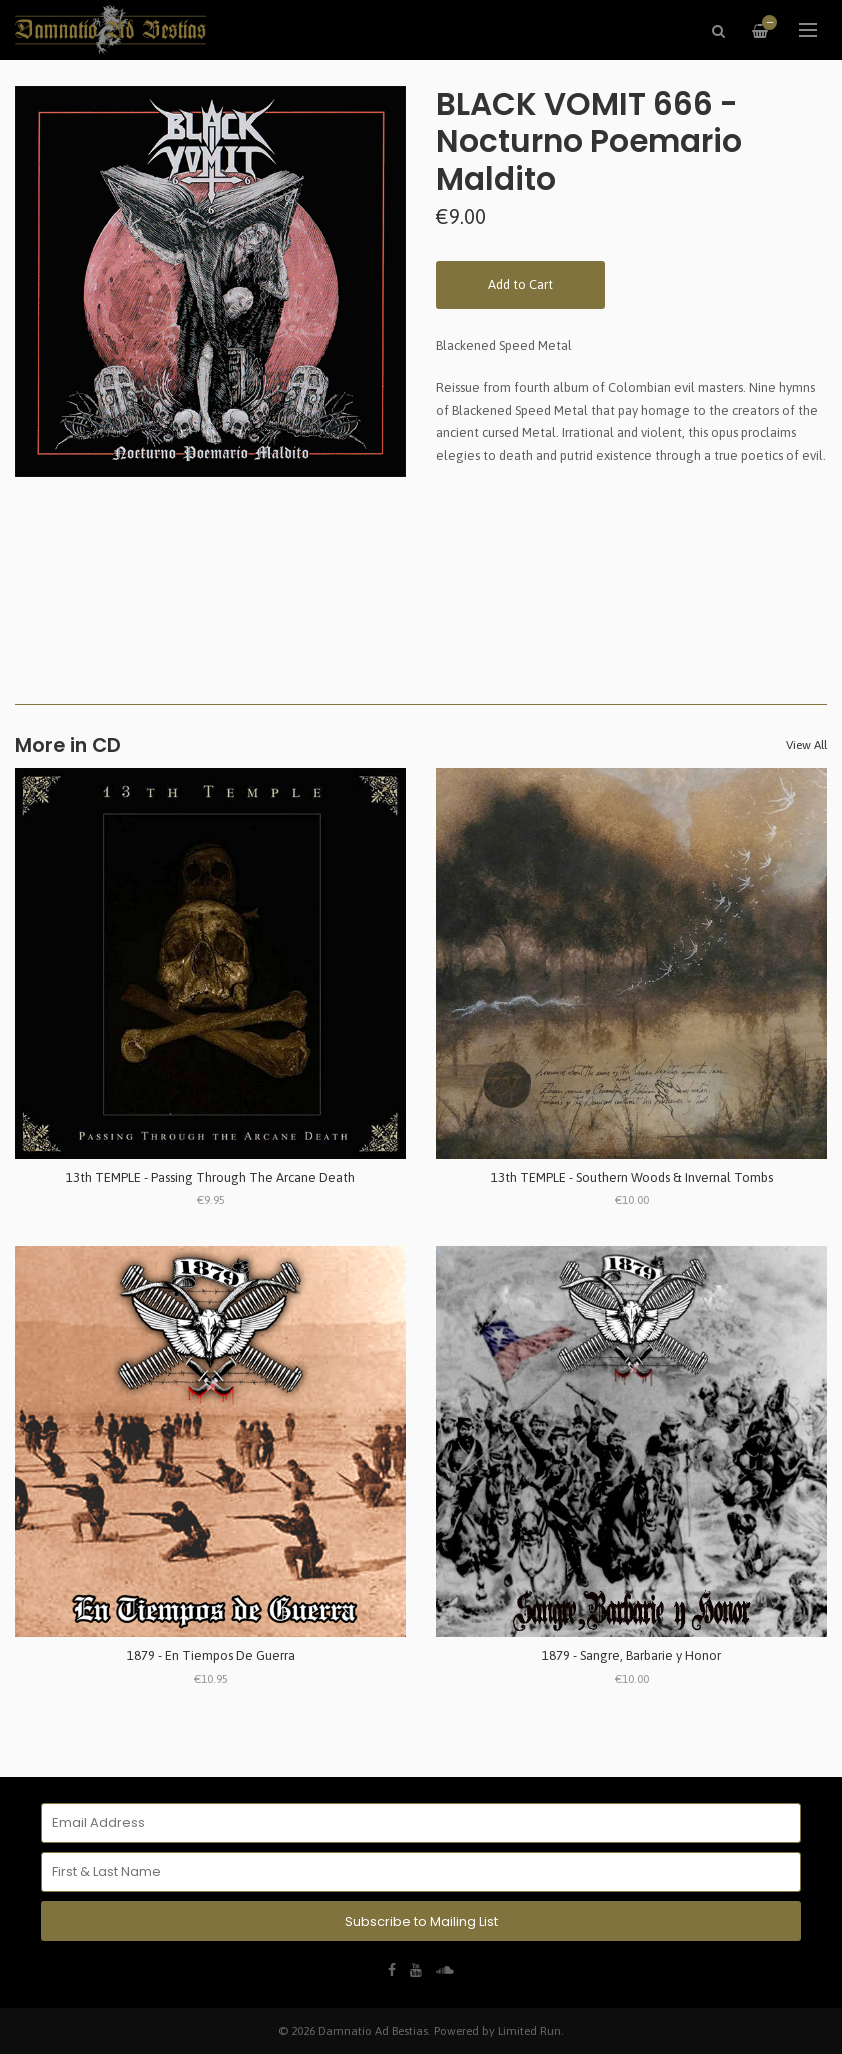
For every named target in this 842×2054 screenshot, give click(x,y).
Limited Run (529, 2030)
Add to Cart (520, 284)
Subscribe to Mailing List (421, 1921)
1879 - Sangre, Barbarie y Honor (631, 1655)
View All (806, 745)
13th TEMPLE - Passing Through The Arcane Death (210, 1177)
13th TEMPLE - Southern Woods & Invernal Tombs (632, 1177)
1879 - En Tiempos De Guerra (211, 1655)
